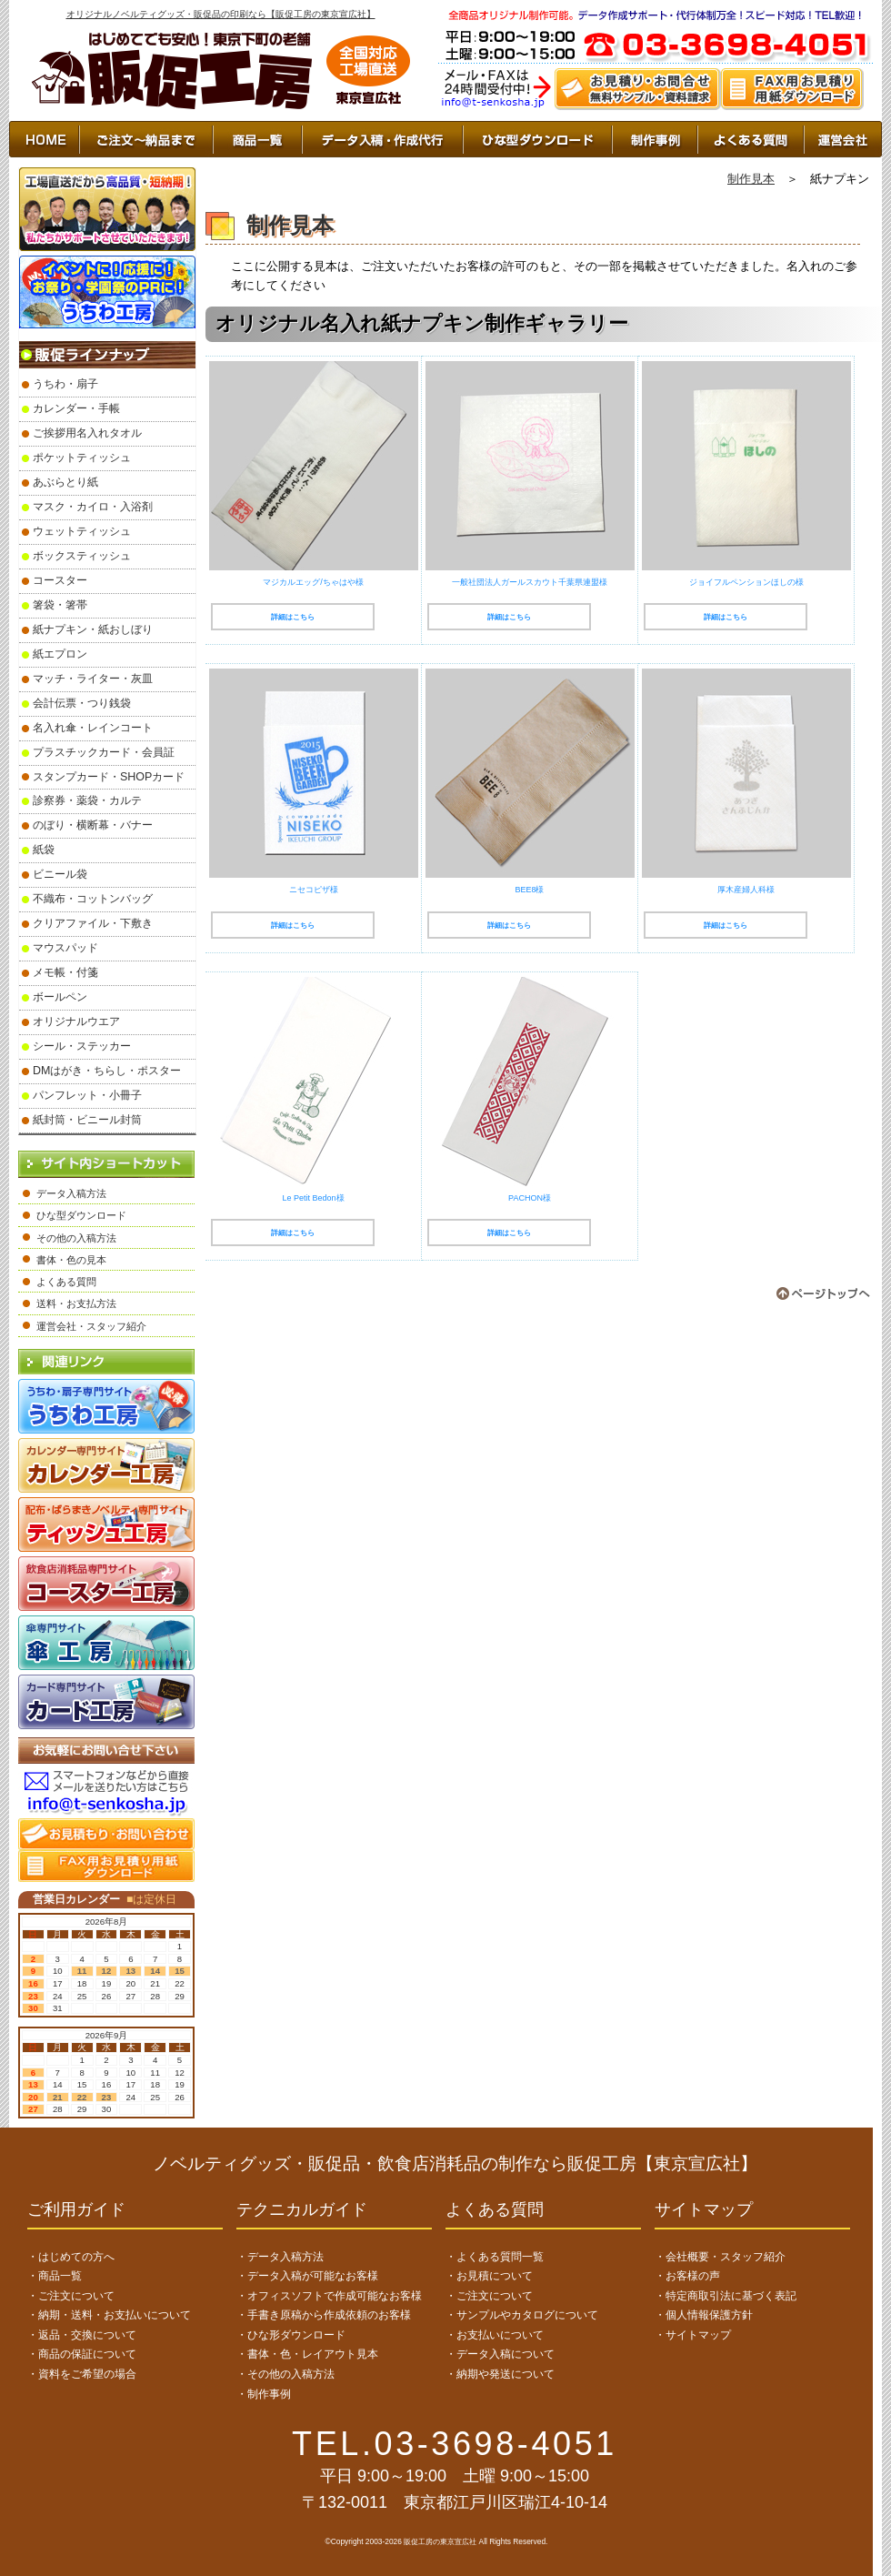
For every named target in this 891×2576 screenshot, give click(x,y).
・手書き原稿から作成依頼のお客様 (323, 2315)
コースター (60, 580)
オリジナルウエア (76, 1021)
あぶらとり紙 (65, 482)
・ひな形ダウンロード (290, 2335)
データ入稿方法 (71, 1193)
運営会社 (843, 139)
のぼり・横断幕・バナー (93, 825)
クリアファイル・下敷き (93, 923)
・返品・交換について (81, 2335)
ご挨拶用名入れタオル (87, 433)
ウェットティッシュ (82, 531)
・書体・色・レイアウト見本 (307, 2354)
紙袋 (44, 849)
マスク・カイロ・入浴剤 (93, 506)
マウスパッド (65, 947)
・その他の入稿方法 (285, 2374)
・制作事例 (263, 2394)
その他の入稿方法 (76, 1238)
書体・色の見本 (71, 1259)
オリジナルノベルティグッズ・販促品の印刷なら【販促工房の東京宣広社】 (220, 14)
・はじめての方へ (71, 2256)
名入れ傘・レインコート (93, 727)
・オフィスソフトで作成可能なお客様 (329, 2295)
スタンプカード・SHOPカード (109, 776)
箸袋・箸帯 (60, 605)
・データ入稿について (500, 2354)
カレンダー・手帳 (76, 408)
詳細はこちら (293, 617)
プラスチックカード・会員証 (104, 752)
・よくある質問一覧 (495, 2256)
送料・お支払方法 (76, 1303)
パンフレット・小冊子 (87, 1095)
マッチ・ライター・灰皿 (93, 678)
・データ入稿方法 (280, 2256)
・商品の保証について (81, 2354)
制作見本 (751, 179)
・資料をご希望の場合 (81, 2374)
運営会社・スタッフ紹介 (91, 1326)
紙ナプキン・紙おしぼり (93, 629)
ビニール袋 (60, 874)
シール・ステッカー (82, 1046)
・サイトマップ (693, 2335)
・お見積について (489, 2275)
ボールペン (60, 997)
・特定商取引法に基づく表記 (725, 2295)
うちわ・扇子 (65, 383)
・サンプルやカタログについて (522, 2315)
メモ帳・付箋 (65, 972)
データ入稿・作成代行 (382, 139)
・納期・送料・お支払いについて (109, 2315)
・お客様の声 (687, 2275)
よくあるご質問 (750, 139)
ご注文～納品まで (146, 139)
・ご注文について (71, 2295)
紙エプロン (60, 654)
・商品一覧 (54, 2275)
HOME (44, 139)
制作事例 (654, 139)
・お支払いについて (495, 2335)
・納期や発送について (500, 2374)
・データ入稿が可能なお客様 (307, 2275)
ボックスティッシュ (82, 555)
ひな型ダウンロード (537, 139)
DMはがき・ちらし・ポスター (107, 1070)
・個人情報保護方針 (704, 2315)
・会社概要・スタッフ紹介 (720, 2256)
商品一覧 (257, 139)
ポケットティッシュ (82, 457)
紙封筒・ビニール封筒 (87, 1119)
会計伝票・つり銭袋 (82, 703)
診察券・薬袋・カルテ (87, 800)
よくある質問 (66, 1281)
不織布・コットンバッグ (93, 898)
